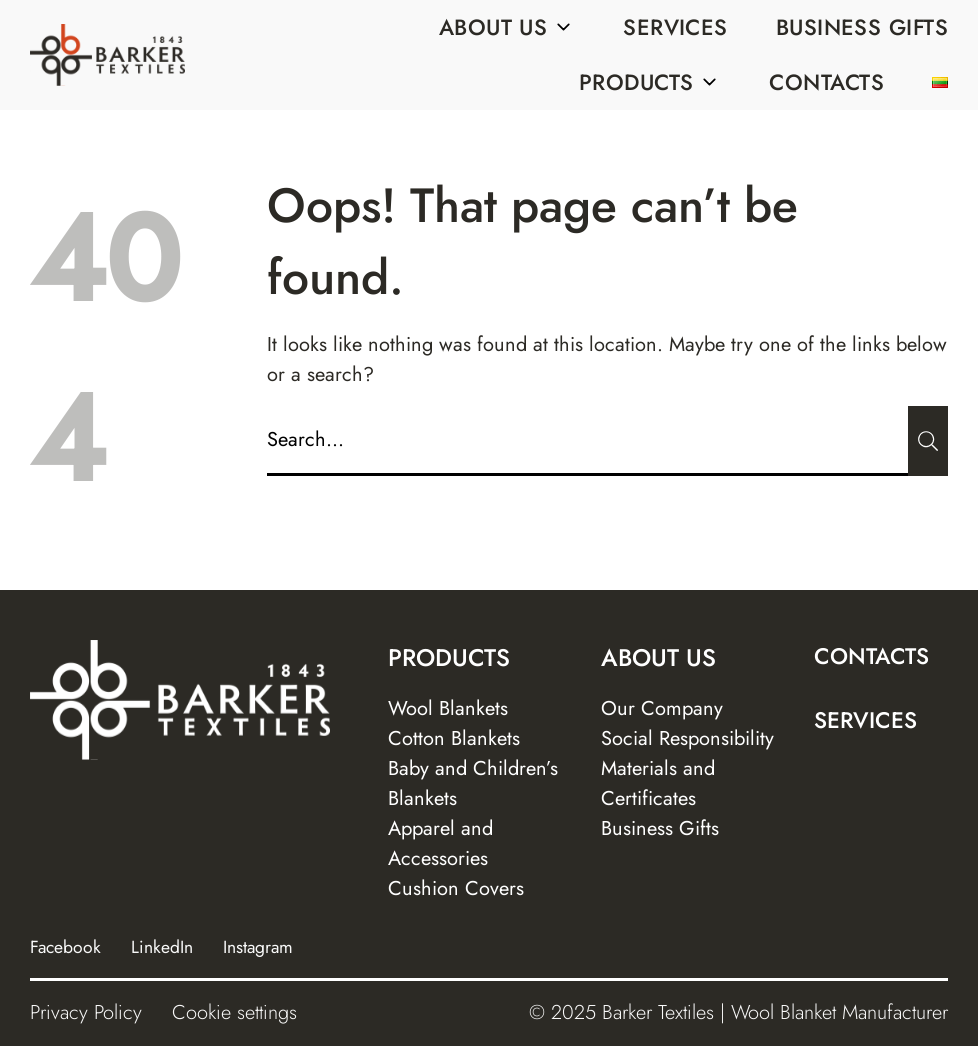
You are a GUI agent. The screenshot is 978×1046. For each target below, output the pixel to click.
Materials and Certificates (658, 783)
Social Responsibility (687, 738)
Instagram (258, 947)
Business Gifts (862, 27)
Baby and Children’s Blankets (473, 783)
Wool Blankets (448, 708)
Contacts (826, 82)
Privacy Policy (86, 1012)
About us (507, 27)
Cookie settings (234, 1012)
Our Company (662, 708)
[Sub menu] (563, 27)
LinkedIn (162, 947)
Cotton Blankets (454, 738)
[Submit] (928, 441)
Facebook (65, 947)
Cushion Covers (456, 888)
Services (675, 27)
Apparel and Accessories (440, 843)
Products (650, 82)
